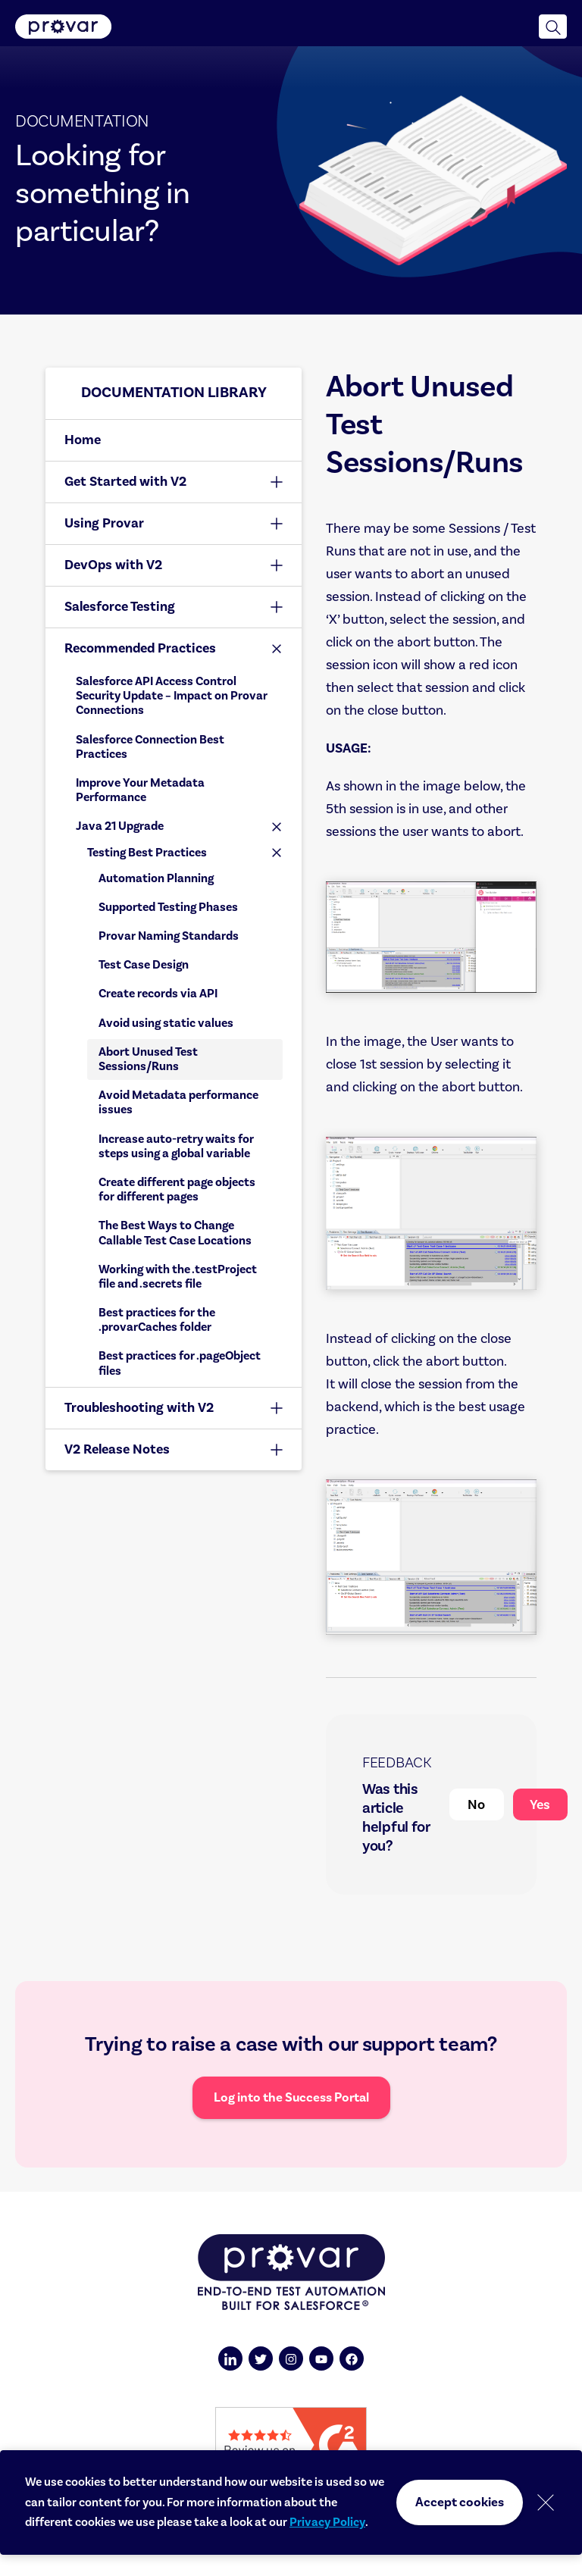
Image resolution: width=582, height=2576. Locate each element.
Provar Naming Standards (169, 936)
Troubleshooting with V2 (139, 1407)
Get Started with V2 (125, 481)
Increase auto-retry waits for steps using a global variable (176, 1146)
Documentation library (174, 392)
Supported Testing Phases (168, 907)
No (476, 1804)
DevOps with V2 (113, 565)
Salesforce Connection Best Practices (150, 747)
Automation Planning (156, 878)
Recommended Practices (140, 648)
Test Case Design (144, 964)
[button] (553, 26)
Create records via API (158, 993)
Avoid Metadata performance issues (178, 1102)
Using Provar (104, 523)
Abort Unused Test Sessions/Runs (148, 1059)
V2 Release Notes (117, 1449)
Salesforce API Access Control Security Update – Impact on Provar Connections (172, 696)
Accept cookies (459, 2502)
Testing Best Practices (147, 852)
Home (82, 440)
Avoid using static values (166, 1023)
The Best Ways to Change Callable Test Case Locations (175, 1232)
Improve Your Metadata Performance (140, 790)
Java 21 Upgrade (120, 826)
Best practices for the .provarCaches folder (157, 1320)
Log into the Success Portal (291, 2097)
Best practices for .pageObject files (180, 1363)
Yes (540, 1804)
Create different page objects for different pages (177, 1189)
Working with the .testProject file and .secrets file (178, 1276)
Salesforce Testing (119, 606)
